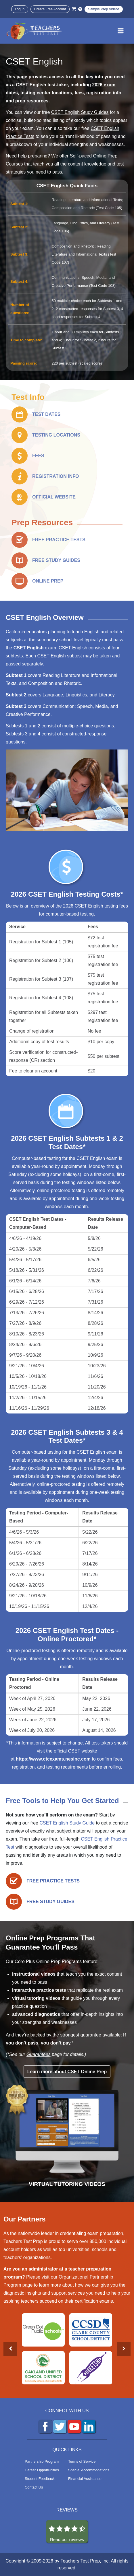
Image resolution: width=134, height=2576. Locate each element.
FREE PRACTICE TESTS (58, 539)
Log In (19, 9)
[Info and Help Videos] (80, 9)
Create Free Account (50, 9)
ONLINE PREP (47, 581)
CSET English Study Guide (67, 1822)
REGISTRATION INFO (55, 476)
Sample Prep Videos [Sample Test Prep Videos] (103, 9)
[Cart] (74, 9)
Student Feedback (40, 2478)
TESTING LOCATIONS (56, 435)
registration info (103, 92)
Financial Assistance (85, 2478)
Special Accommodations (88, 2470)
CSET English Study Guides (80, 112)
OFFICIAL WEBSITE (54, 496)
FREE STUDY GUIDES (56, 560)
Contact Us (34, 2487)
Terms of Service (81, 2461)
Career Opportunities (42, 2470)
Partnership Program (42, 2461)
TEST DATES (46, 414)
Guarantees (38, 2054)
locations (62, 92)
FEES (38, 455)
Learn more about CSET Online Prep (67, 2071)
